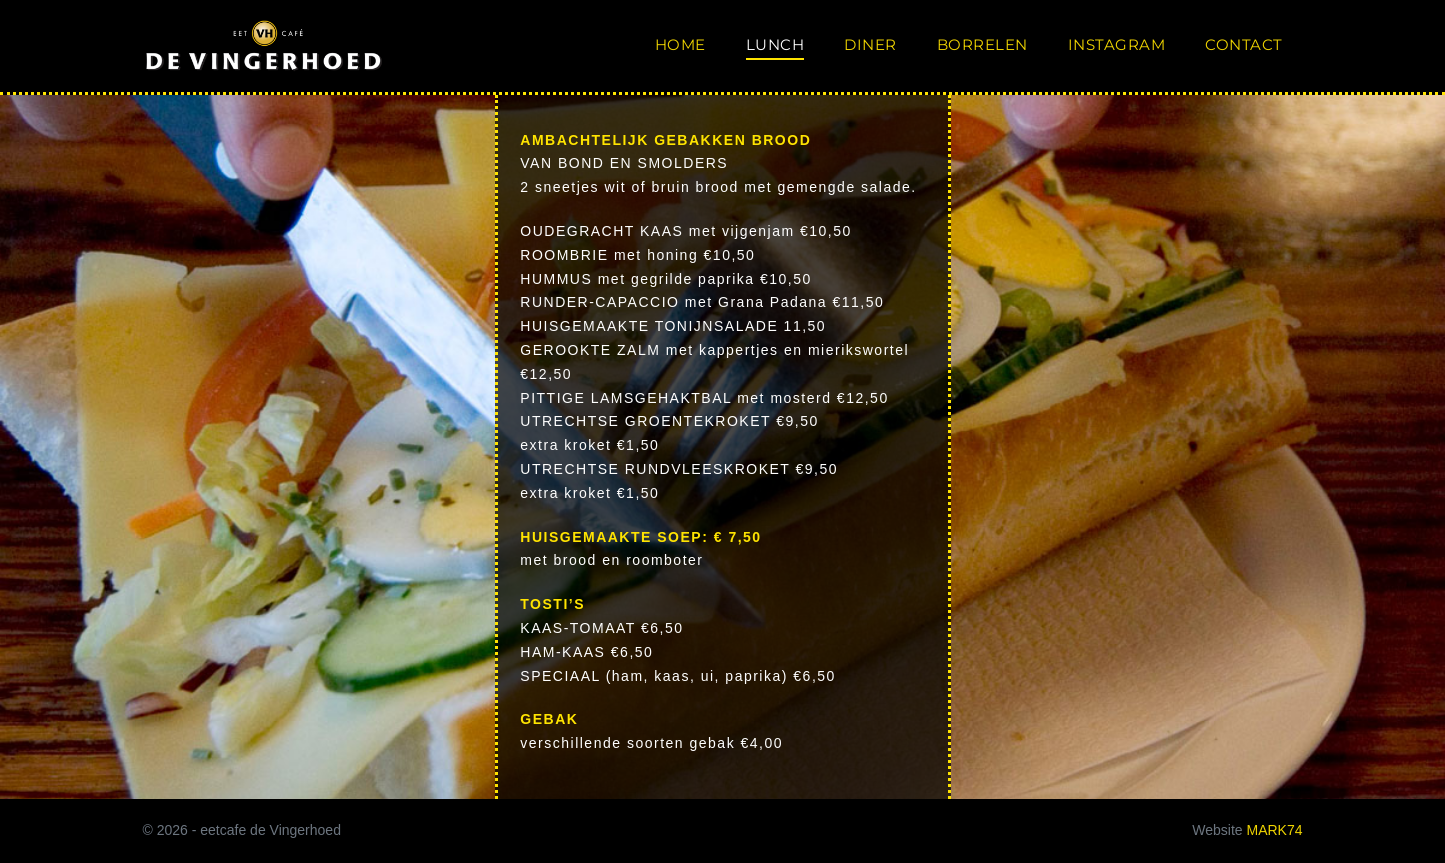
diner (870, 44)
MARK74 (1274, 830)
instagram (1117, 44)
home (680, 44)
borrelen (982, 44)
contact (1244, 44)
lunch (775, 44)
